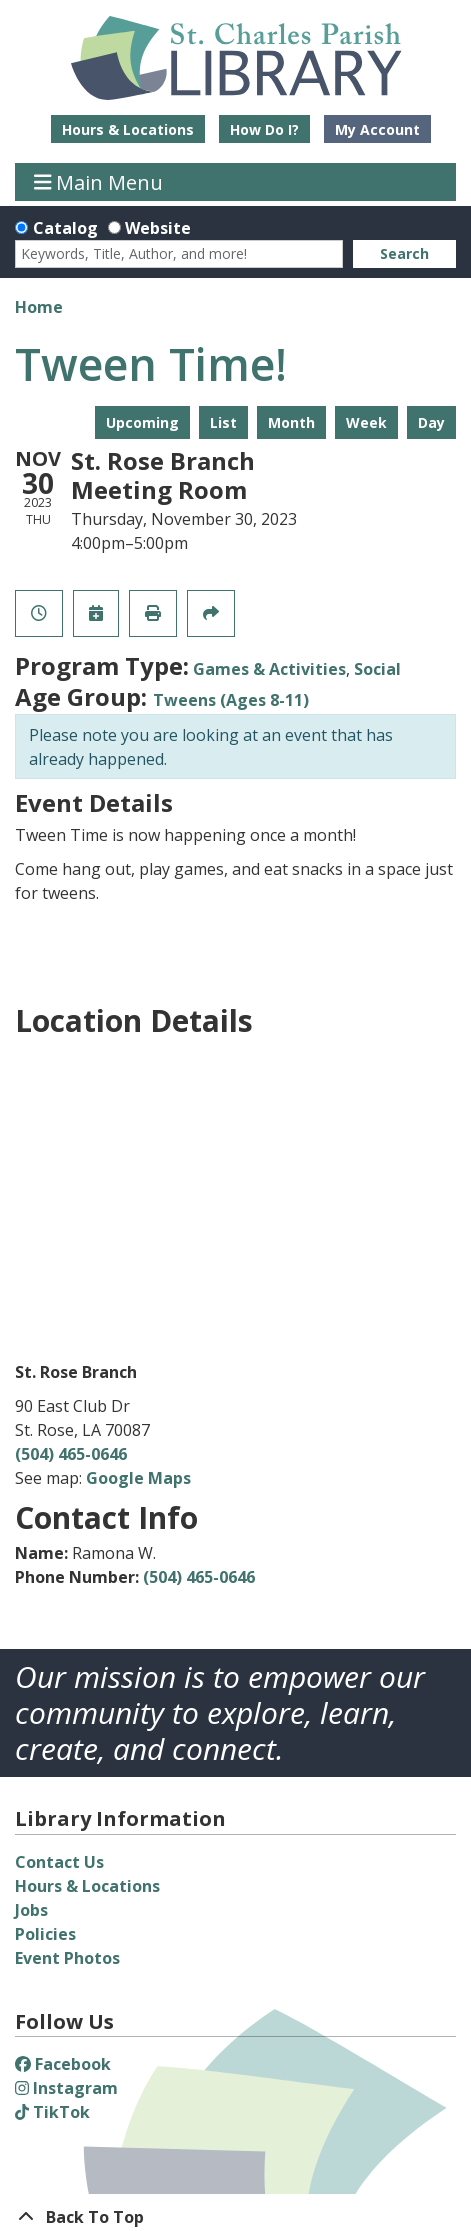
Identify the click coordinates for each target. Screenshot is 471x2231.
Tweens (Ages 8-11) (231, 700)
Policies (45, 1934)
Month (291, 422)
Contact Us (59, 1862)
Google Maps (138, 1478)
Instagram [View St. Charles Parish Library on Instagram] (66, 2088)
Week (366, 422)
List (223, 422)
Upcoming (142, 422)
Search (404, 253)
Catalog (65, 228)
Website (158, 228)
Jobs (31, 1910)
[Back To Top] (235, 2217)
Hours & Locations (128, 129)
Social (377, 669)
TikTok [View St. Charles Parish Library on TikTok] (52, 2112)
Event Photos (67, 1958)
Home (39, 307)
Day (431, 422)
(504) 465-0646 (71, 1454)
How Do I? (264, 129)
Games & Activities (269, 669)
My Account (377, 129)
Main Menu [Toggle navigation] (99, 181)
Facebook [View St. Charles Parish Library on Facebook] (63, 2064)
